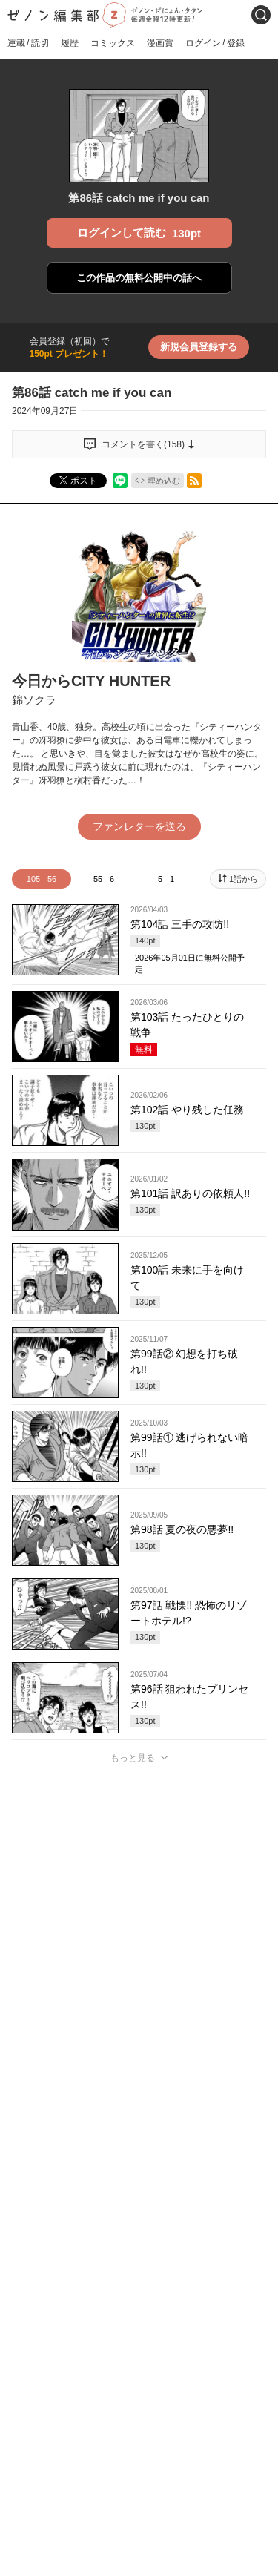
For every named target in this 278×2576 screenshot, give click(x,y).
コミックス (112, 43)
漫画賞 (160, 43)
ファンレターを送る (139, 826)
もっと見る (132, 1758)
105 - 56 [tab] (41, 878)
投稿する (139, 1971)
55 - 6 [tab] (103, 878)
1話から (243, 878)
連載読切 (28, 42)
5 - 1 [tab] (166, 878)
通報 (245, 2063)
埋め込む (164, 480)
